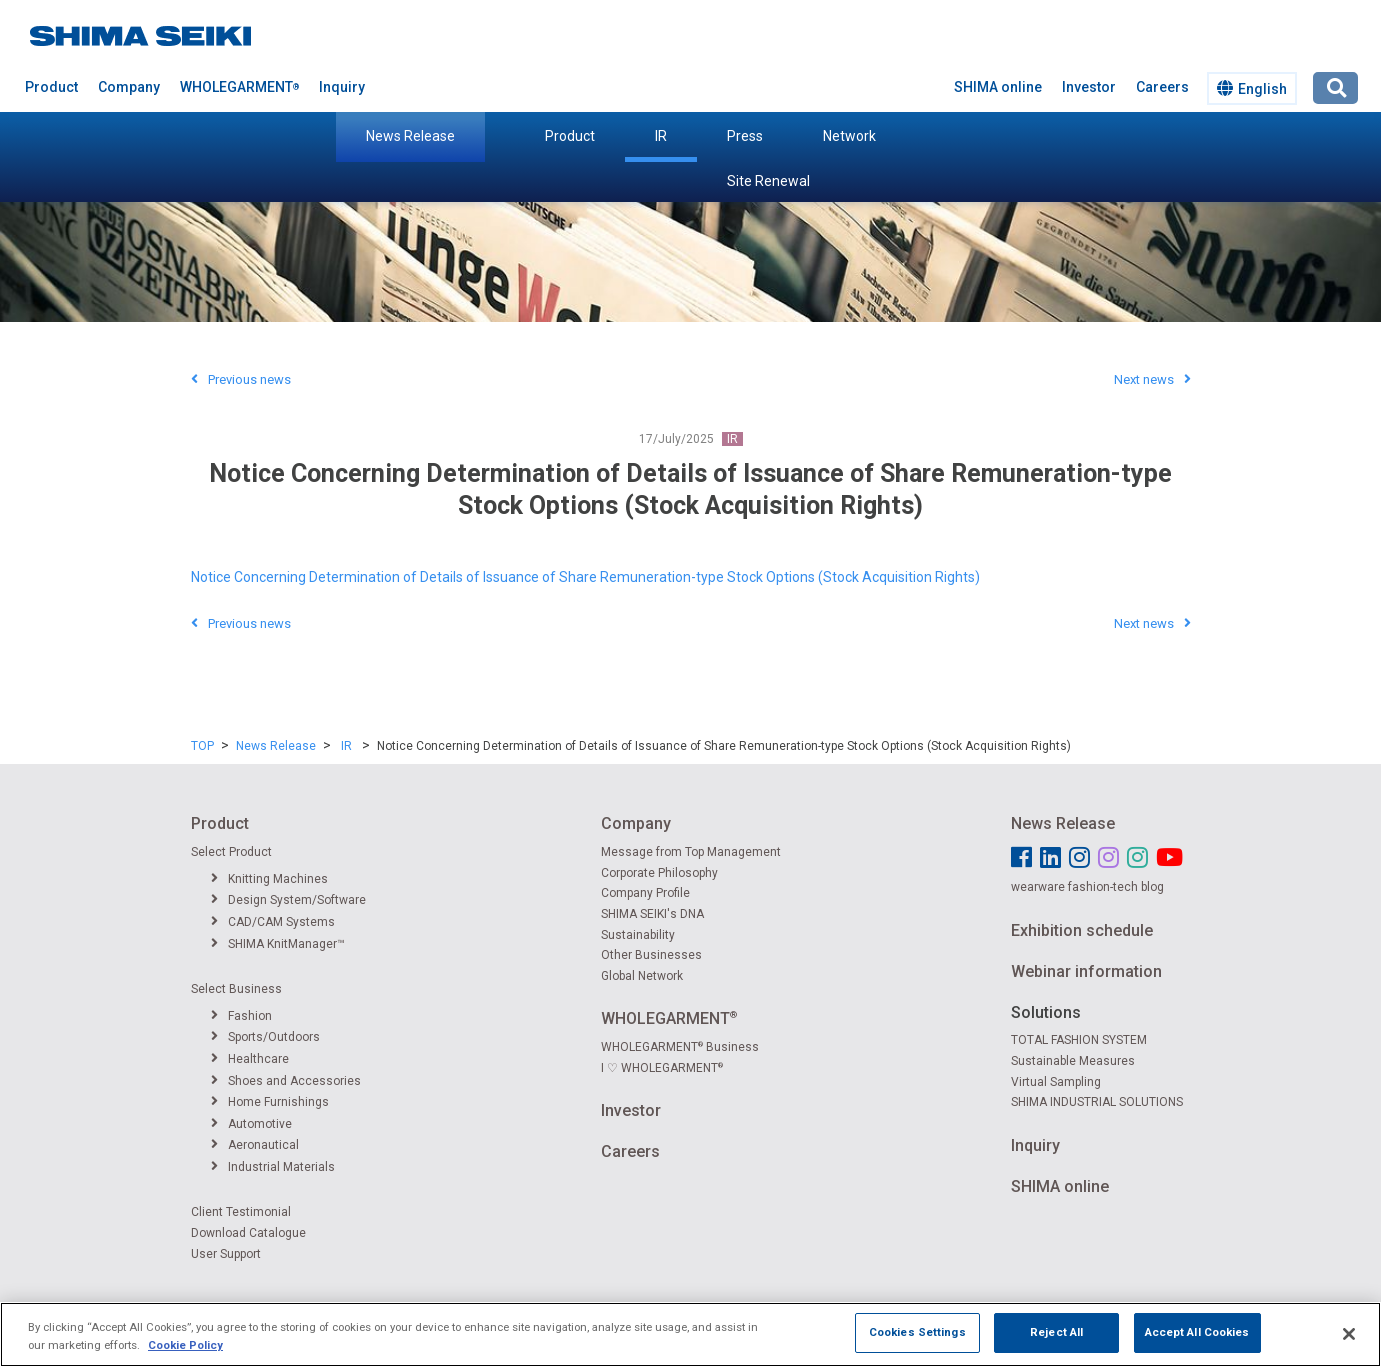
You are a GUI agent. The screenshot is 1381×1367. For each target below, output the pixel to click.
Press (745, 136)
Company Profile (645, 893)
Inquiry (342, 87)
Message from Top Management (691, 852)
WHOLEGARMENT (239, 87)
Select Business (236, 989)
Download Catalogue (248, 1233)
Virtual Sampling (1056, 1082)
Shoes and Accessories (286, 1081)
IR (661, 136)
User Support (226, 1254)
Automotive (251, 1124)
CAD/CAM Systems (273, 922)
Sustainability (638, 935)
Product (570, 136)
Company (129, 87)
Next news (1152, 379)
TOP (202, 746)
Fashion (241, 1016)
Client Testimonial (241, 1212)
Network (849, 136)
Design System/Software (288, 900)
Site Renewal (768, 181)
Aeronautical (255, 1145)
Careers (1162, 87)
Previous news (241, 379)
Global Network (642, 976)
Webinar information (1086, 971)
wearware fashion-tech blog (1087, 887)
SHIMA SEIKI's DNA (652, 914)
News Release (410, 136)
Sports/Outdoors (265, 1037)
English (1252, 88)
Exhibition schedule (1082, 930)
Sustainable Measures (1073, 1061)
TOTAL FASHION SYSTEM (1079, 1040)
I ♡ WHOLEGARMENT (662, 1068)
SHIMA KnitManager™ (278, 944)
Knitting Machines (269, 879)
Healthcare (250, 1059)
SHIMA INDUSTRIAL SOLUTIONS (1097, 1102)
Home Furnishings (270, 1102)
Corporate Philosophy (659, 873)
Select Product (231, 852)
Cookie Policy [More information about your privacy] (185, 1360)
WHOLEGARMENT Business (680, 1047)
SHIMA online (998, 87)
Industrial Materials (273, 1167)
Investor (1089, 87)
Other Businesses (651, 955)
